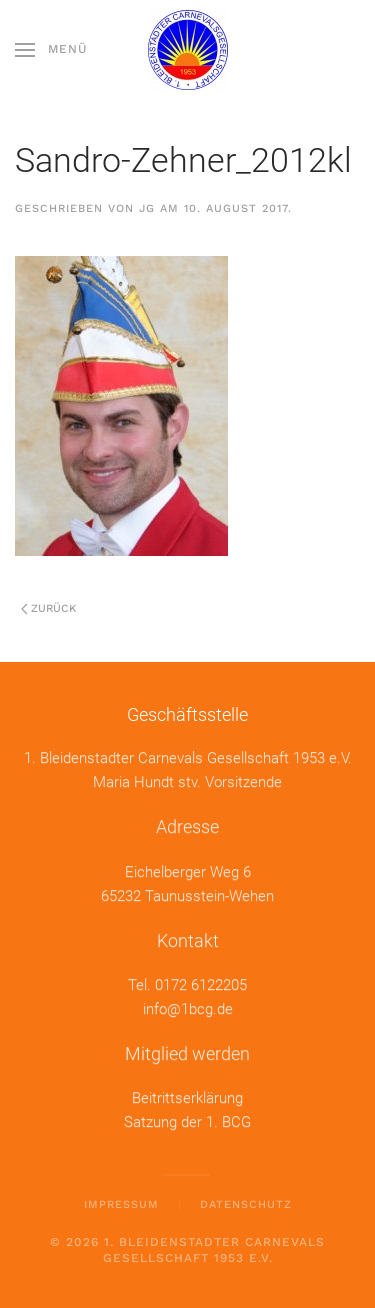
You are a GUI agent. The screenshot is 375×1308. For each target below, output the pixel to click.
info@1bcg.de (188, 1008)
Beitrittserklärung (187, 1097)
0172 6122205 (201, 984)
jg (147, 208)
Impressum (121, 1203)
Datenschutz (246, 1203)
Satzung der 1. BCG (187, 1121)
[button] (51, 50)
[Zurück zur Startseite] (188, 50)
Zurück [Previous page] (48, 608)
